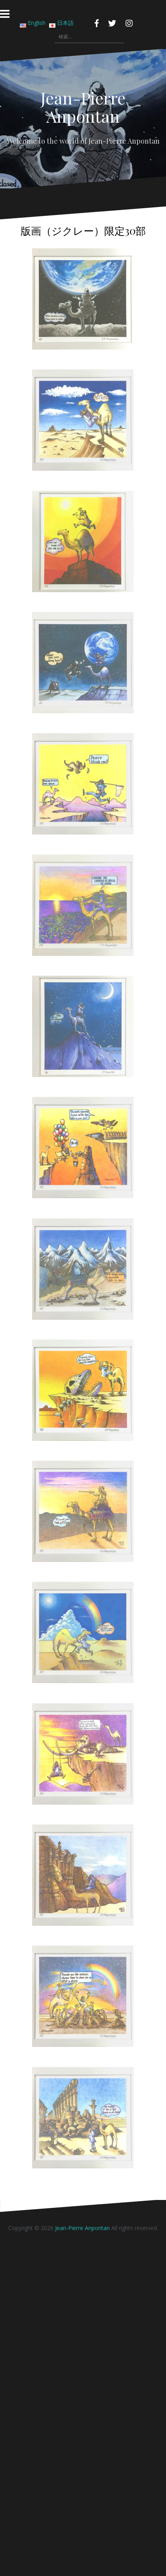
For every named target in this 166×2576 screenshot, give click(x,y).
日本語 (65, 23)
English (37, 23)
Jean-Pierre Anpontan (83, 107)
